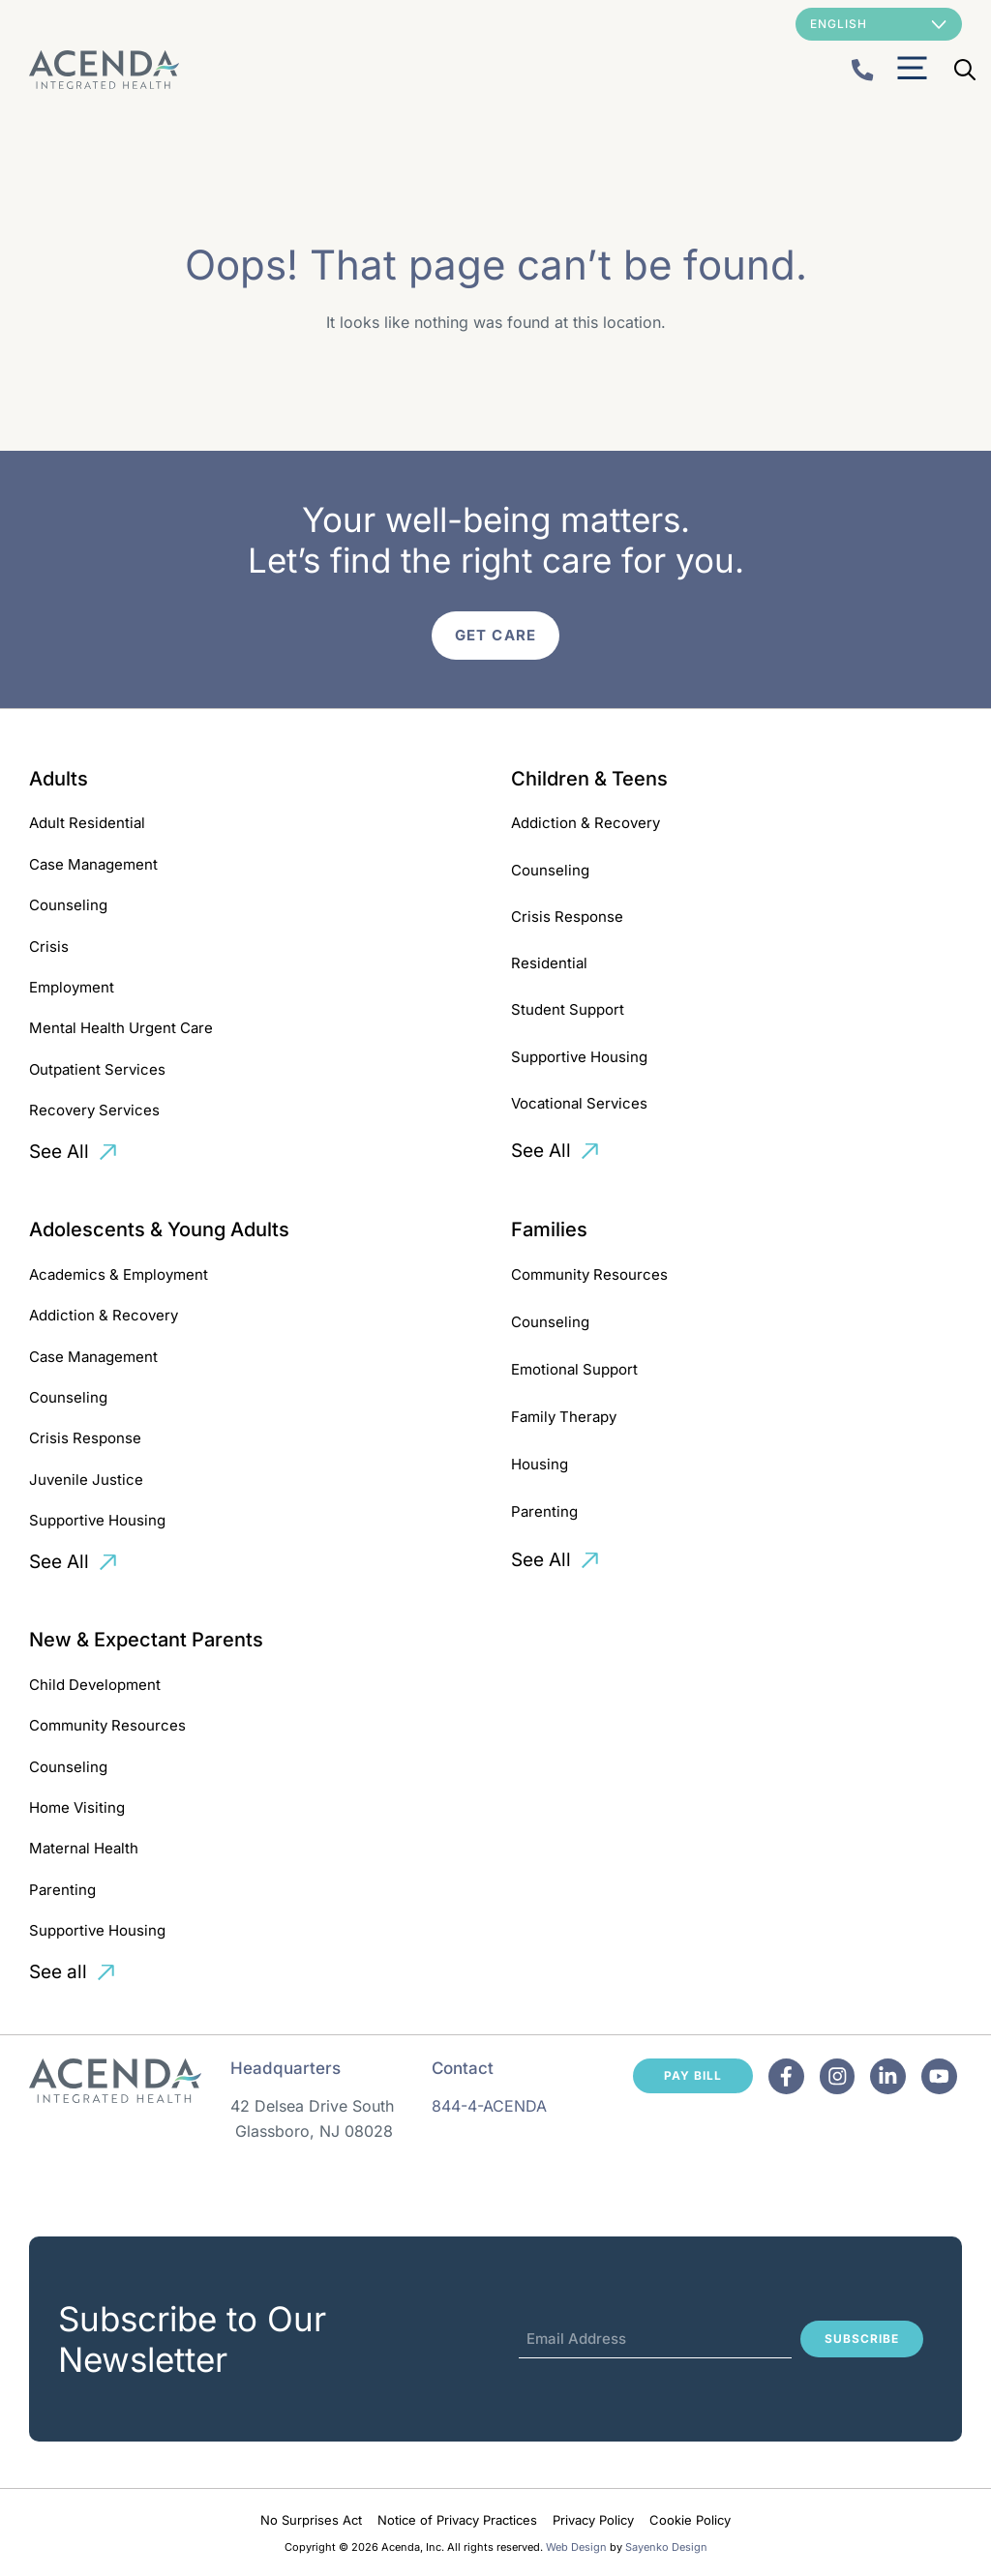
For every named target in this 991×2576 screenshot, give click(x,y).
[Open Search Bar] (965, 69)
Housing (539, 1464)
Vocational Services (579, 1103)
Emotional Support (574, 1369)
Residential (549, 963)
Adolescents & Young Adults (159, 1229)
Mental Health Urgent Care (121, 1028)
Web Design (576, 2547)
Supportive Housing (579, 1057)
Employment (71, 987)
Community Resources (589, 1274)
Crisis (49, 946)
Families (549, 1229)
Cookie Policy (690, 2520)
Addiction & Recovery (585, 823)
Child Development (95, 1684)
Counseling (68, 905)
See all (58, 1972)
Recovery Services (94, 1110)
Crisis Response (567, 916)
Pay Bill (693, 2075)
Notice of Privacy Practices (457, 2520)
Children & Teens (589, 778)
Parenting (544, 1511)
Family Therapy (563, 1416)
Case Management (93, 864)
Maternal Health (83, 1848)
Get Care (495, 635)
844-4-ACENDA (489, 2106)
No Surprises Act (311, 2520)
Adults (58, 778)
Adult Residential (87, 823)
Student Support (567, 1009)
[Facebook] (786, 2076)
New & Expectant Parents (146, 1639)
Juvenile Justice (86, 1479)
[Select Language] (879, 24)
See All (59, 1151)
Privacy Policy (593, 2520)
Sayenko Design (666, 2547)
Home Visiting (77, 1807)
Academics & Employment (118, 1274)
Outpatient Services (97, 1069)
